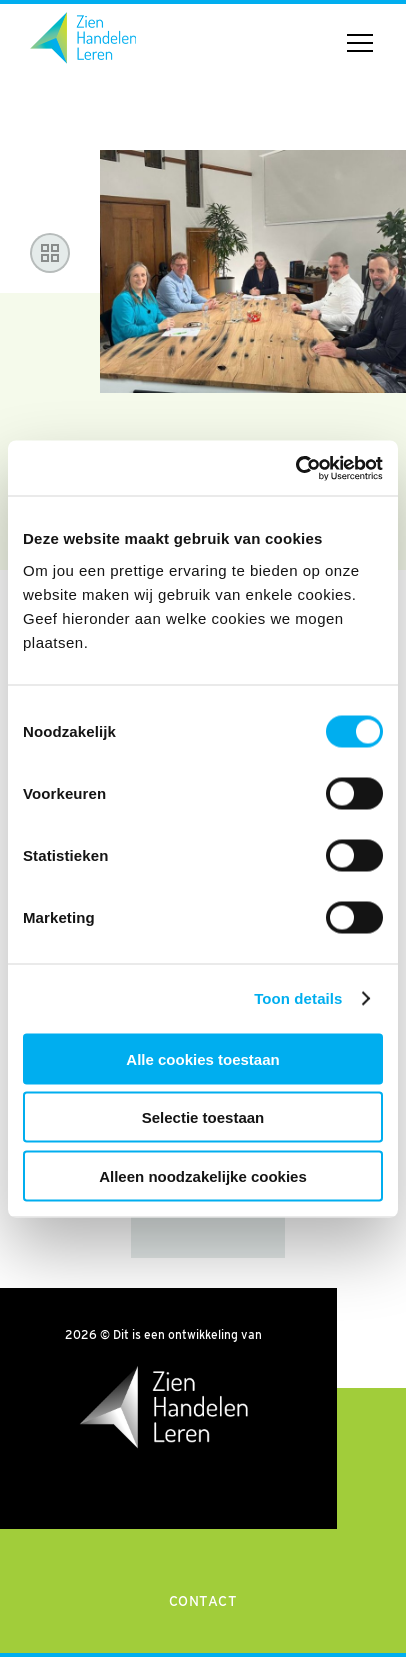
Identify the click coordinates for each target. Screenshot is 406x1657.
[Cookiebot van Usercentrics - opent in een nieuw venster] (295, 468)
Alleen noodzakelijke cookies (203, 1175)
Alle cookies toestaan (202, 1058)
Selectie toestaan (203, 1117)
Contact (203, 1601)
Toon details (298, 998)
